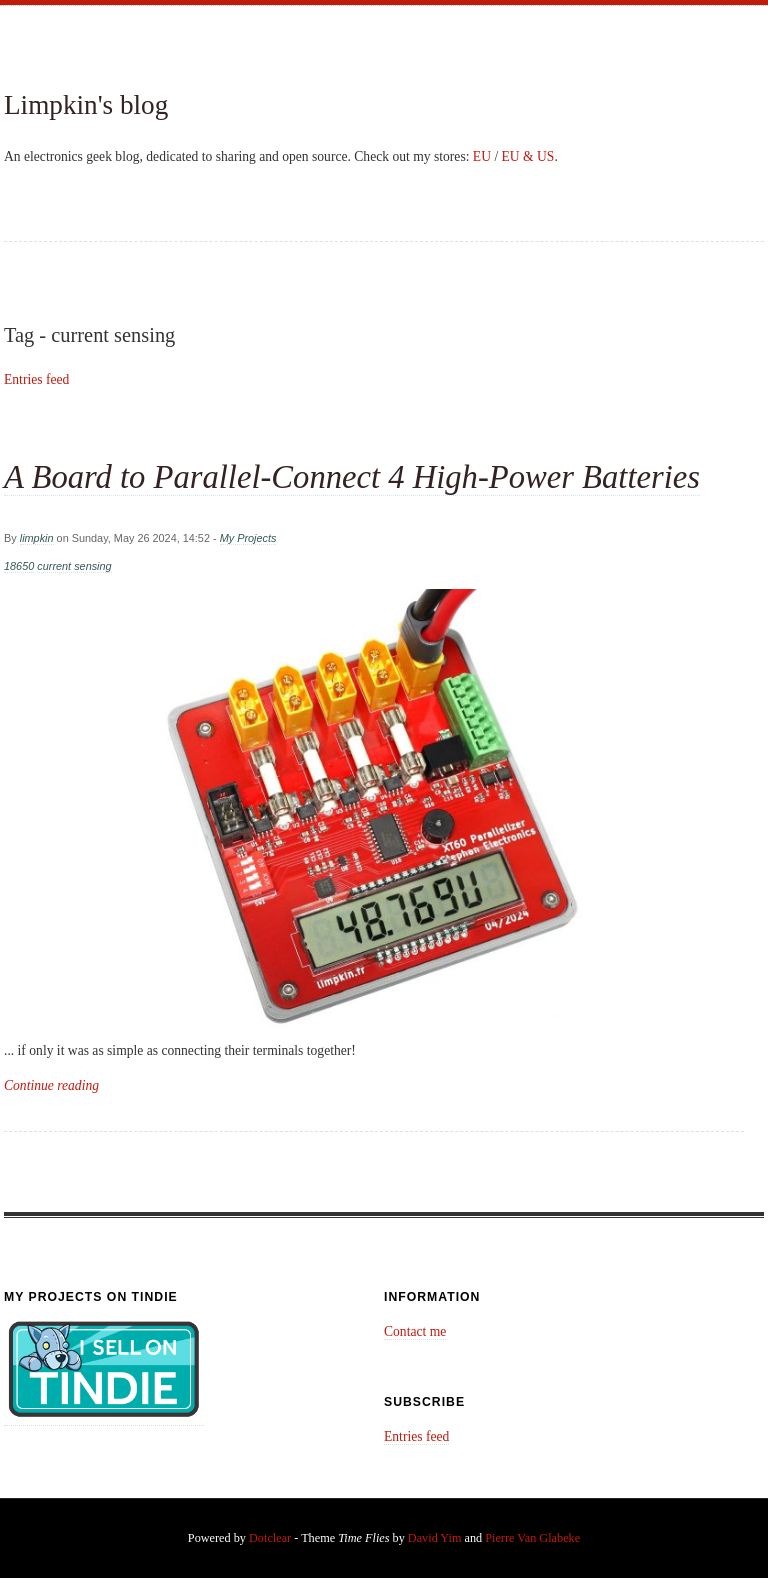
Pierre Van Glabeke (532, 1538)
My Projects (248, 538)
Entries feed (36, 379)
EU (482, 156)
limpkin (37, 538)
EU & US (528, 156)
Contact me (415, 1331)
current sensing (74, 566)
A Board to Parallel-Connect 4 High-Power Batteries (352, 477)
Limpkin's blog (86, 105)
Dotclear (270, 1538)
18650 (19, 566)
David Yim (435, 1538)
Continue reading (51, 1085)
